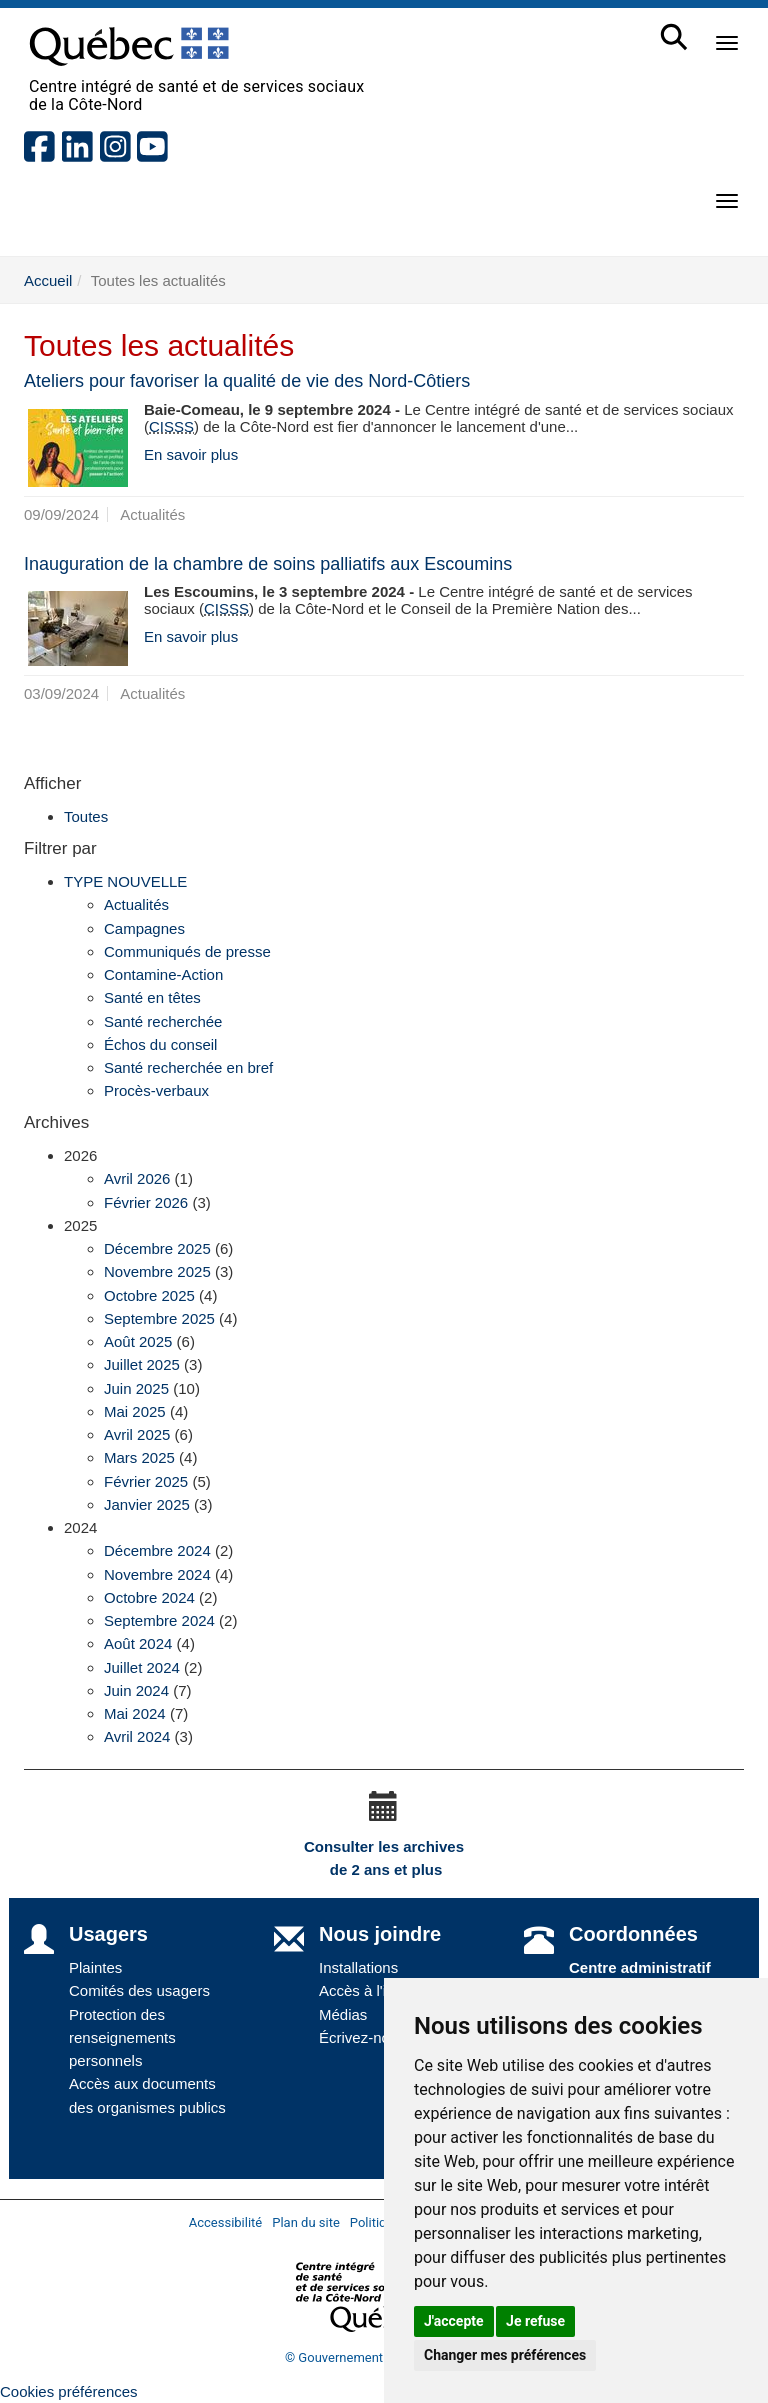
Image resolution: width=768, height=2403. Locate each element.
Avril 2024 (137, 1736)
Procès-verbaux (156, 1090)
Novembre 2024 (157, 1574)
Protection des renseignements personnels (122, 2038)
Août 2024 (138, 1643)
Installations (358, 1967)
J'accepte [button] (454, 2321)
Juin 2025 (136, 1388)
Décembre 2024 (157, 1550)
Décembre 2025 (157, 1248)
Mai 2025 (135, 1411)
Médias (343, 2014)
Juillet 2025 (142, 1364)
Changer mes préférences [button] (505, 2355)
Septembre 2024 (159, 1620)
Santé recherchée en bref (188, 1067)
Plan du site (306, 2222)
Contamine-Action (163, 974)
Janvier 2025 (147, 1504)
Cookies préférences (69, 2391)
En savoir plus (191, 454)
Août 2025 (138, 1341)
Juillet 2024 (142, 1667)
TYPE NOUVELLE (125, 881)
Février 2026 (146, 1202)
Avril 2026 (137, 1178)
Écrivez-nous (362, 2037)
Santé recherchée (163, 1021)
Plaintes (95, 1967)
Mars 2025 (139, 1457)
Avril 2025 (137, 1434)
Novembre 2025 (157, 1271)
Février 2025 (146, 1481)
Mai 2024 (135, 1713)
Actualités (136, 904)
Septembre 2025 (159, 1318)
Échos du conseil (160, 1044)
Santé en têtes (152, 997)
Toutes (86, 816)
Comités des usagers (139, 1990)
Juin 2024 (136, 1690)
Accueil (48, 280)
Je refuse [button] (535, 2321)
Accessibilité (226, 2222)
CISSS (171, 426)
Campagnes (144, 928)
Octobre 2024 (149, 1597)
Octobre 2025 (149, 1295)
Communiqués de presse (187, 951)
